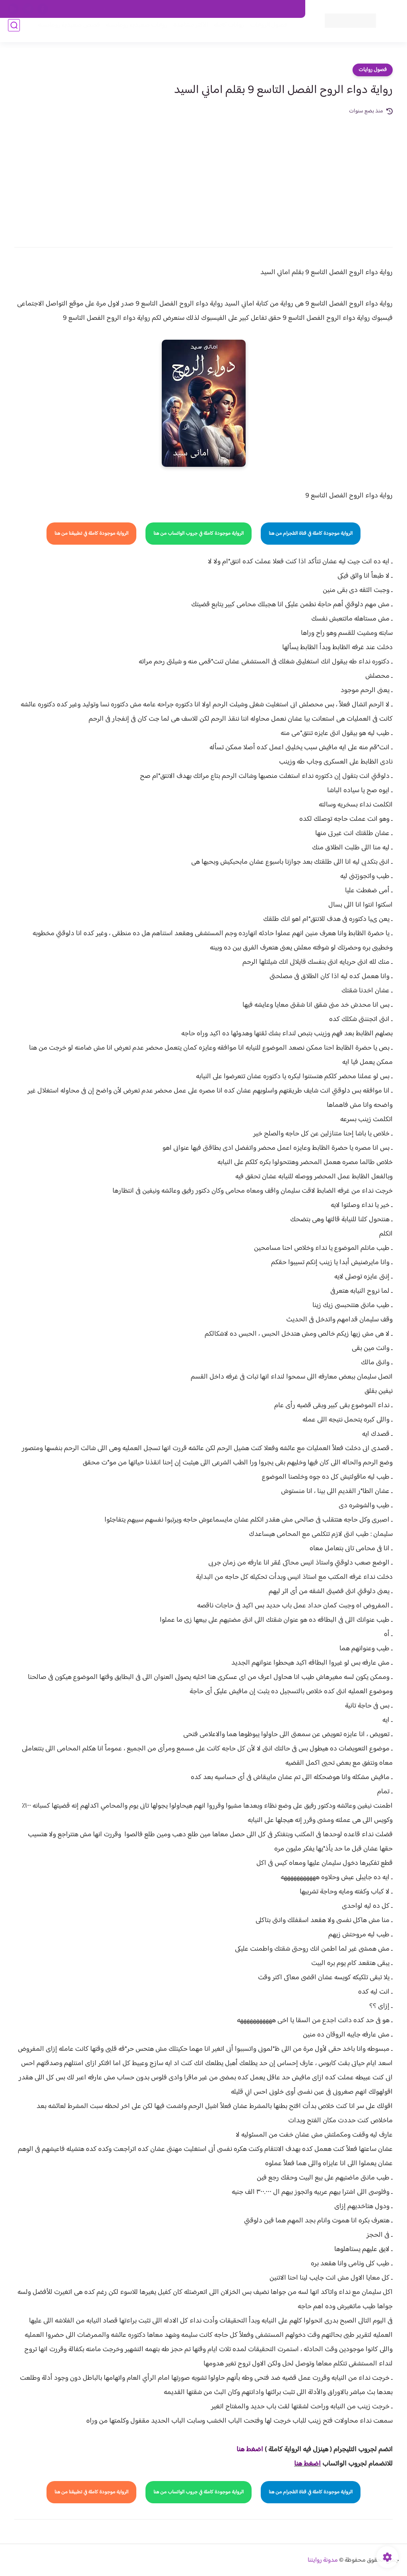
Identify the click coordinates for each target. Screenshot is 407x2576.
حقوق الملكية (254, 9)
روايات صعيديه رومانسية (129, 32)
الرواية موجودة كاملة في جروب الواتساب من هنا (198, 533)
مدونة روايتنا (323, 2560)
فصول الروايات (261, 32)
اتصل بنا (287, 9)
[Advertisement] (203, 175)
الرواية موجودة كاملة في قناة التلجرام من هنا (311, 533)
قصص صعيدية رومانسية (62, 32)
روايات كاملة (222, 32)
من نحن (221, 9)
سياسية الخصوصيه (137, 9)
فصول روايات (373, 70)
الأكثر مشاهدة (183, 32)
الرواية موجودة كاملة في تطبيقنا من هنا (91, 533)
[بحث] (14, 32)
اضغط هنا (307, 2464)
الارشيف (99, 9)
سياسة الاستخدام (185, 9)
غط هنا (245, 2450)
